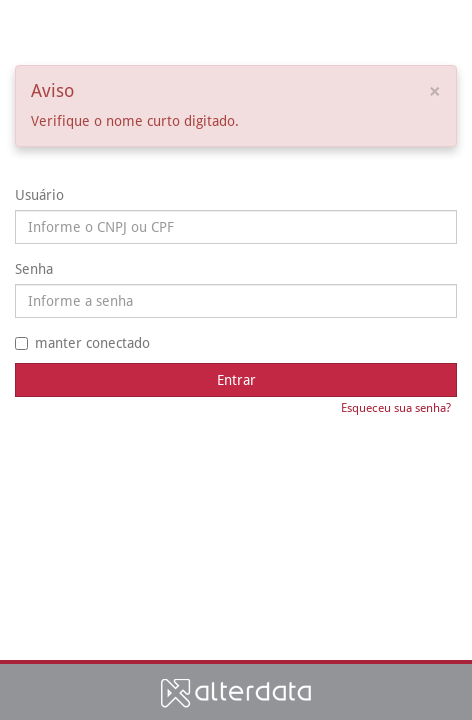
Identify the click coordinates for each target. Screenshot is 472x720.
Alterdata (236, 692)
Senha (34, 269)
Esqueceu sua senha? (396, 408)
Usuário (39, 195)
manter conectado (82, 343)
